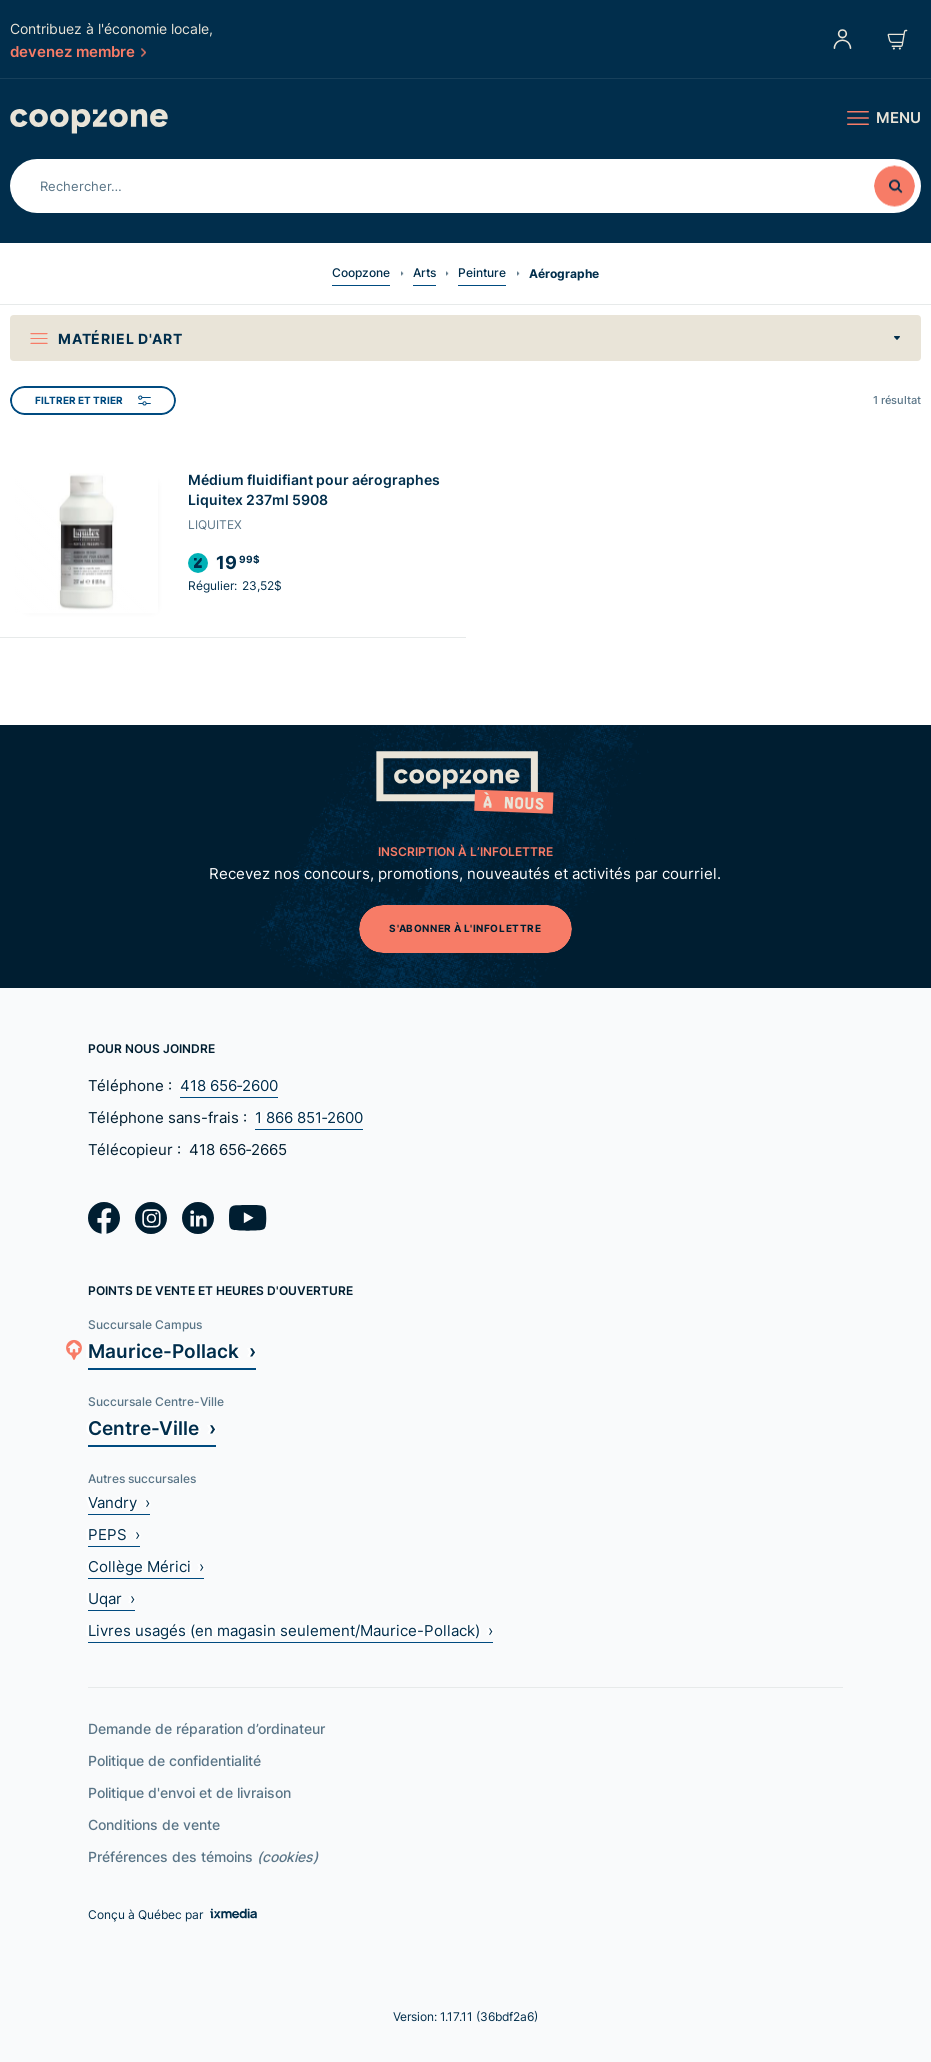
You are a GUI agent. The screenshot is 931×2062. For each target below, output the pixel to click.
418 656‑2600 (229, 1085)
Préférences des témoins (203, 1856)
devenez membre (78, 51)
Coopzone (361, 272)
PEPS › (114, 1534)
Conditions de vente (154, 1824)
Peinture (482, 272)
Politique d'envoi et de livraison (189, 1792)
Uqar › (111, 1598)
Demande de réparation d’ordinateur (206, 1728)
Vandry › (119, 1502)
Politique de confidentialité (174, 1760)
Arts (424, 272)
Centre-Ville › (152, 1427)
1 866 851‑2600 (309, 1117)
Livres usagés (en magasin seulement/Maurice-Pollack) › (290, 1630)
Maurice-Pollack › (172, 1350)
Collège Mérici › (146, 1566)
